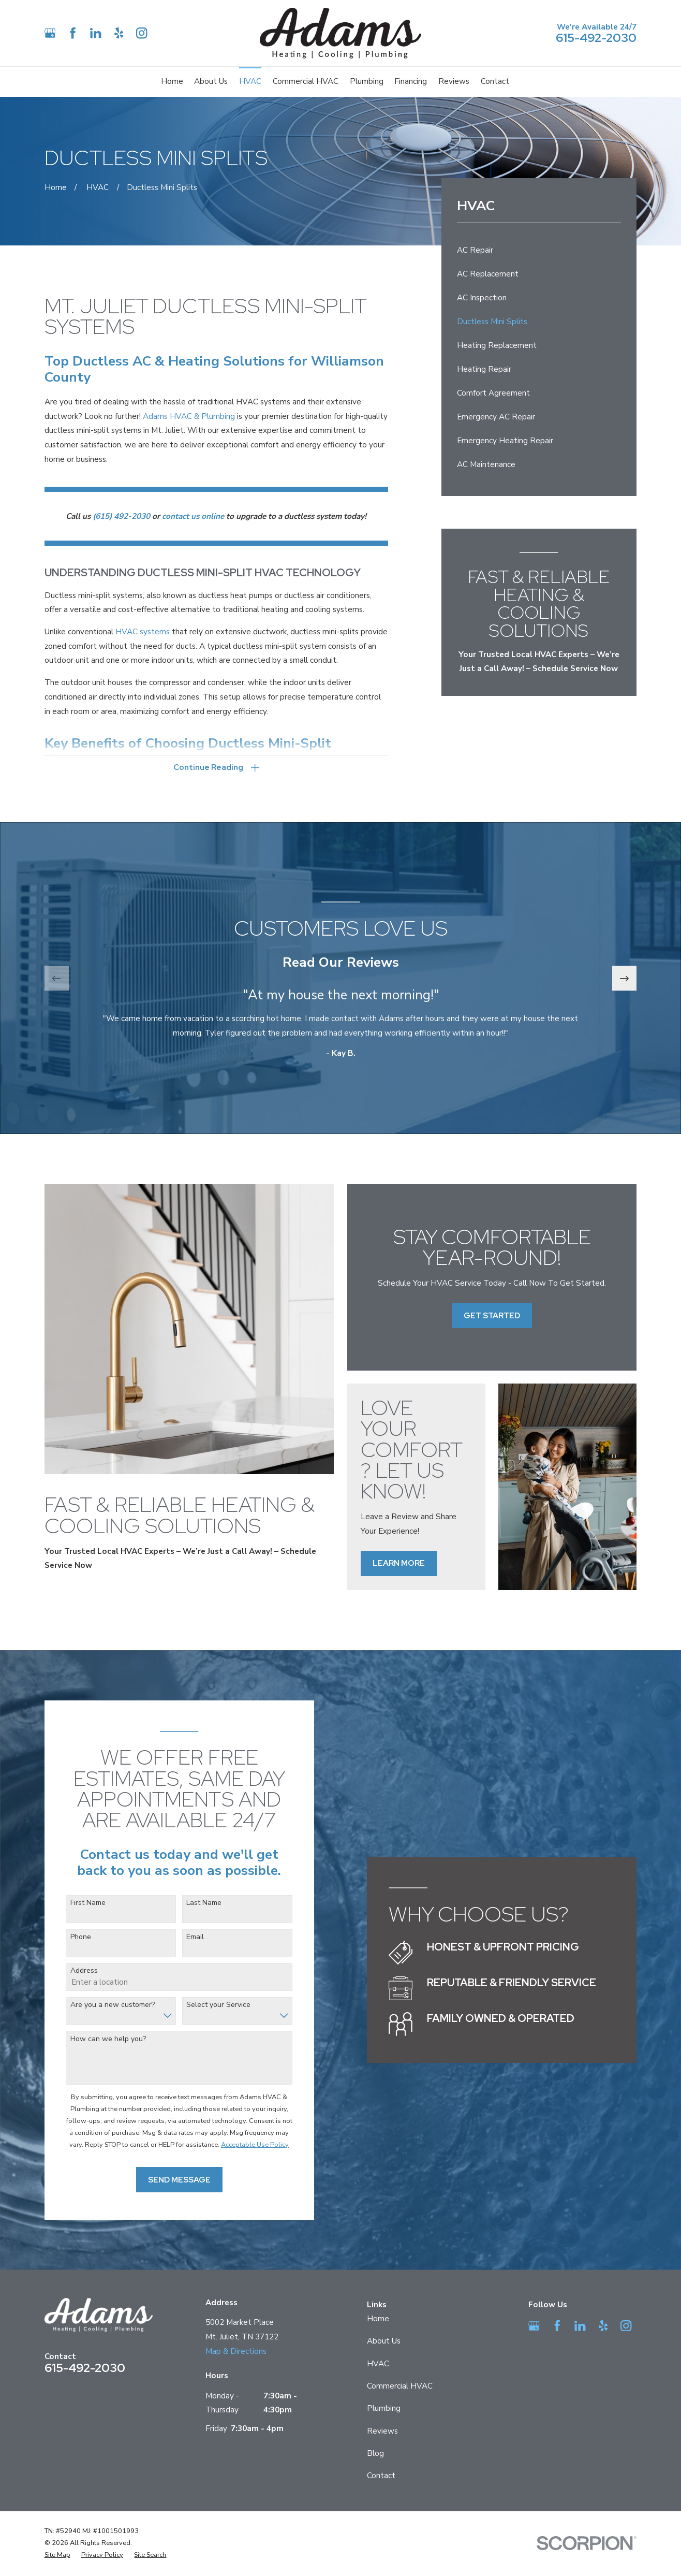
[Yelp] (118, 32)
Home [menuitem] (172, 81)
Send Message (163, 2179)
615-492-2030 (596, 38)
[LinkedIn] (95, 32)
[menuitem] (539, 251)
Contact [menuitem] (495, 81)
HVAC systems (142, 632)
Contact (381, 2475)
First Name (72, 1903)
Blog (375, 2453)
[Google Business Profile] (50, 32)
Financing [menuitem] (410, 81)
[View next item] (624, 978)
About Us (384, 2341)
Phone (65, 1937)
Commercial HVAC (400, 2386)
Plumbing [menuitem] (366, 81)
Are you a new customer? (97, 2005)
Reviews (382, 2431)
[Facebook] (72, 32)
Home (378, 2318)
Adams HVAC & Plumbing (189, 416)
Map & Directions (236, 2351)
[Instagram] (141, 32)
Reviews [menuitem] (453, 81)
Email (179, 1937)
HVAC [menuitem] (250, 81)
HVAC (378, 2364)
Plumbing (384, 2408)
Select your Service (203, 2005)
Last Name (188, 1903)
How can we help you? (92, 2039)
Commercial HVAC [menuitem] (305, 81)
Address (68, 1971)
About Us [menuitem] (211, 81)
